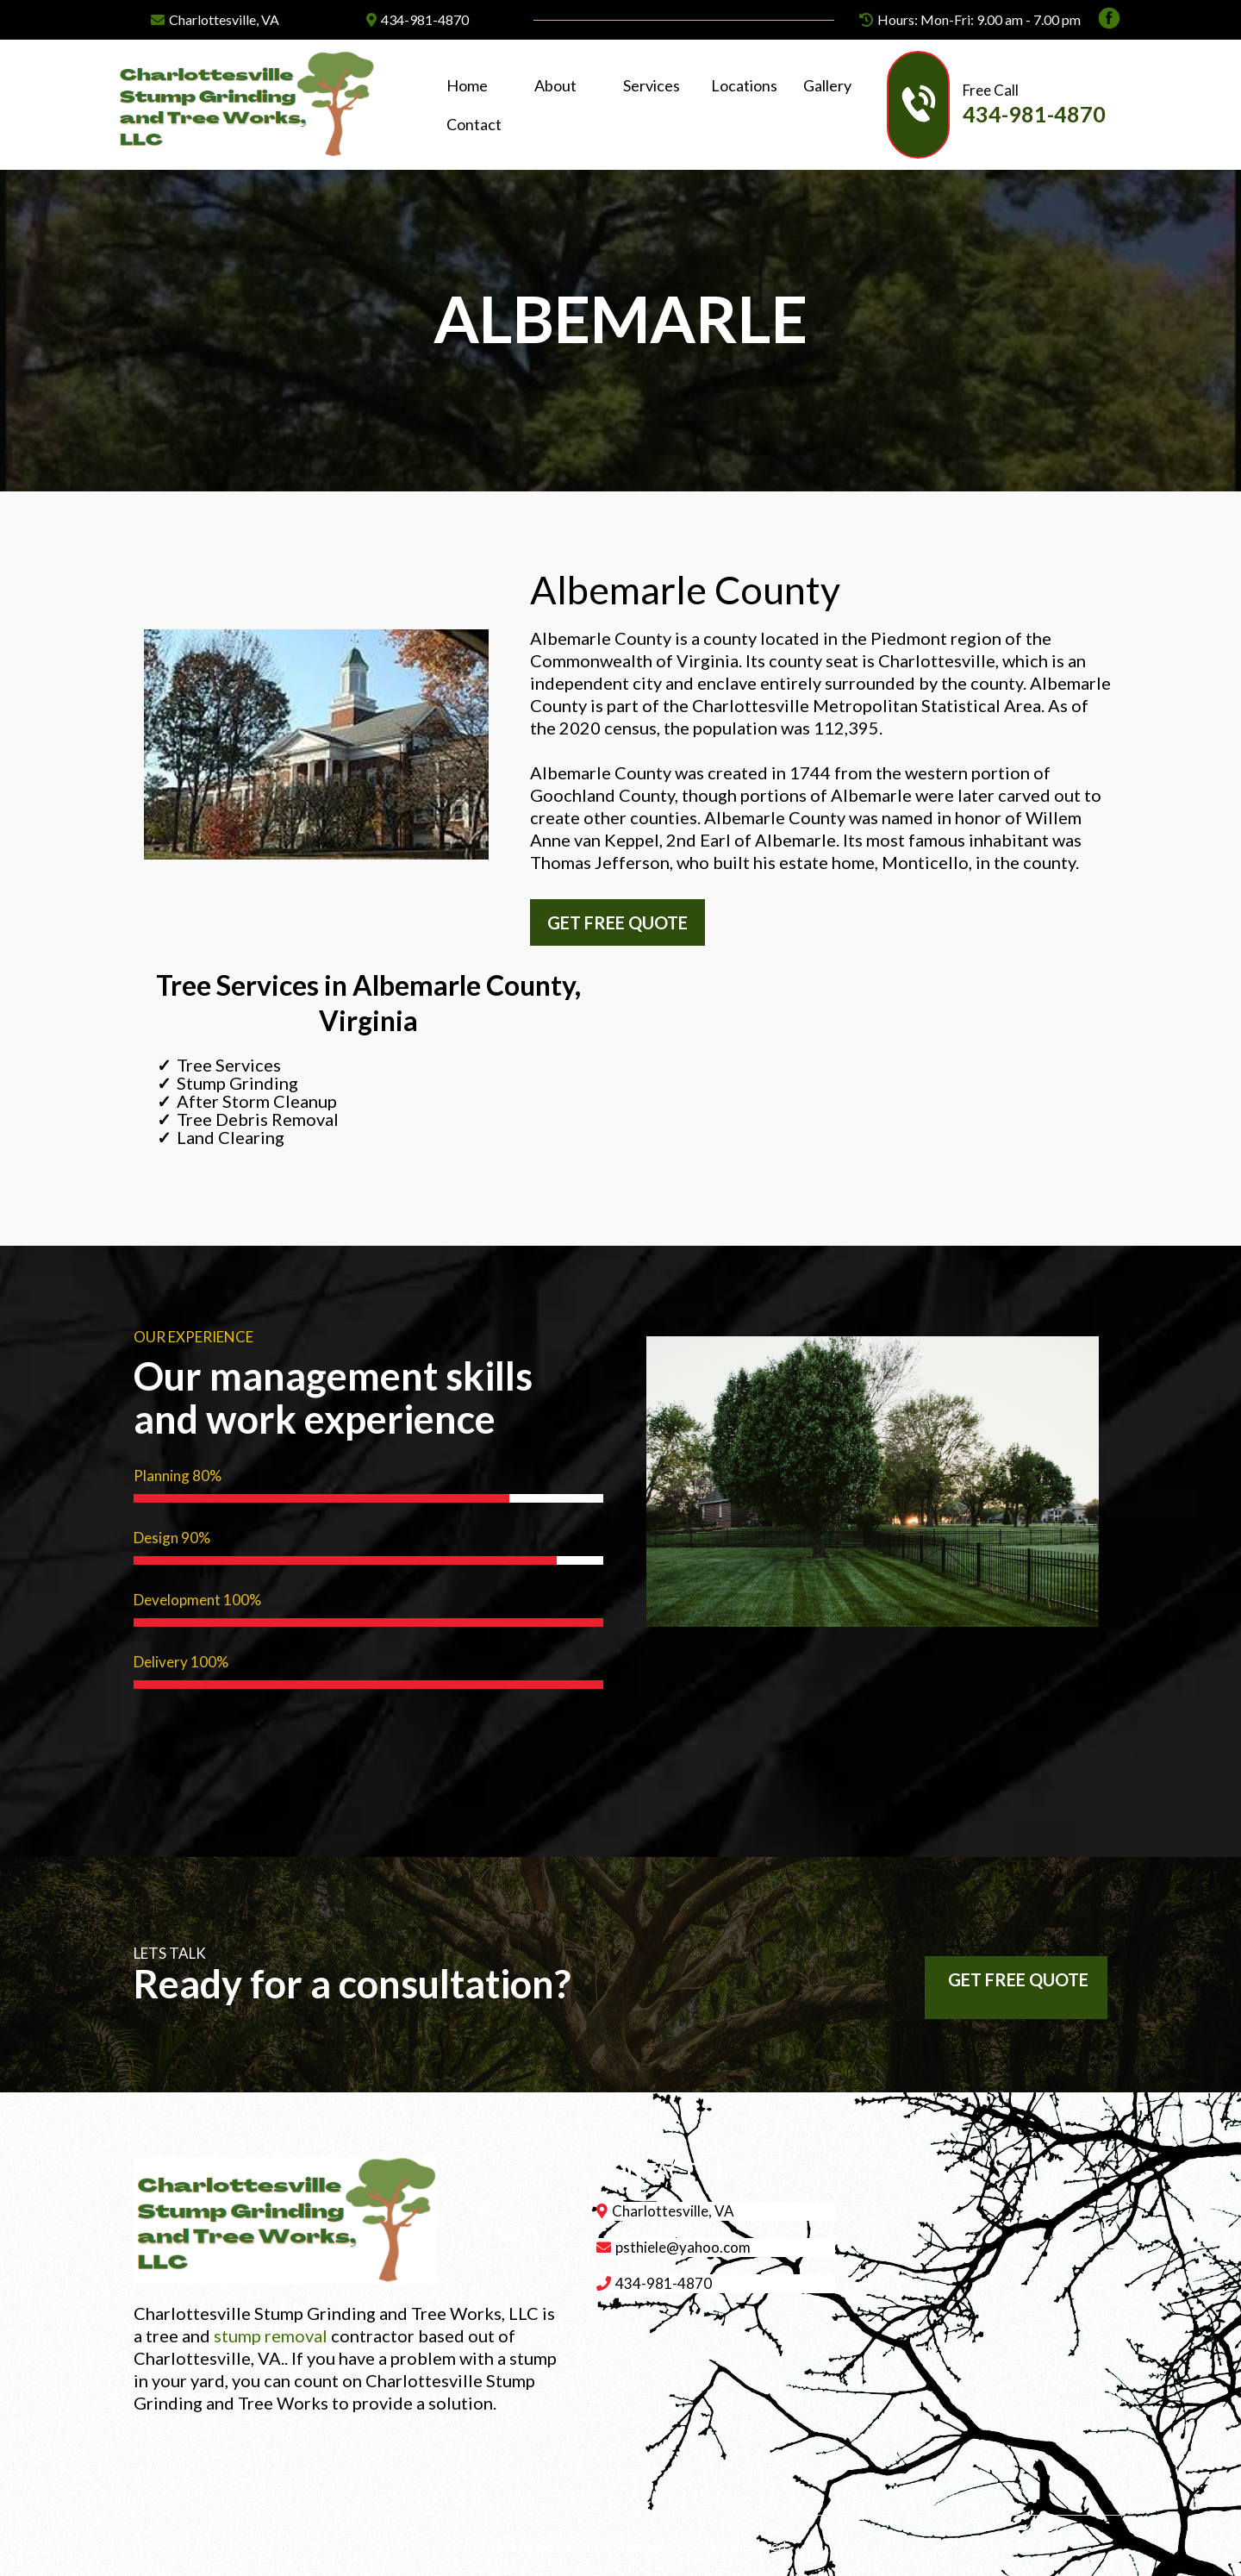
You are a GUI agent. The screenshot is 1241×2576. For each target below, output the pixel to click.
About (555, 85)
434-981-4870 (425, 19)
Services (651, 85)
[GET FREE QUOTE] (617, 922)
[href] (989, 2276)
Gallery (827, 85)
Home (467, 85)
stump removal (270, 2335)
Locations (744, 85)
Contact (474, 124)
